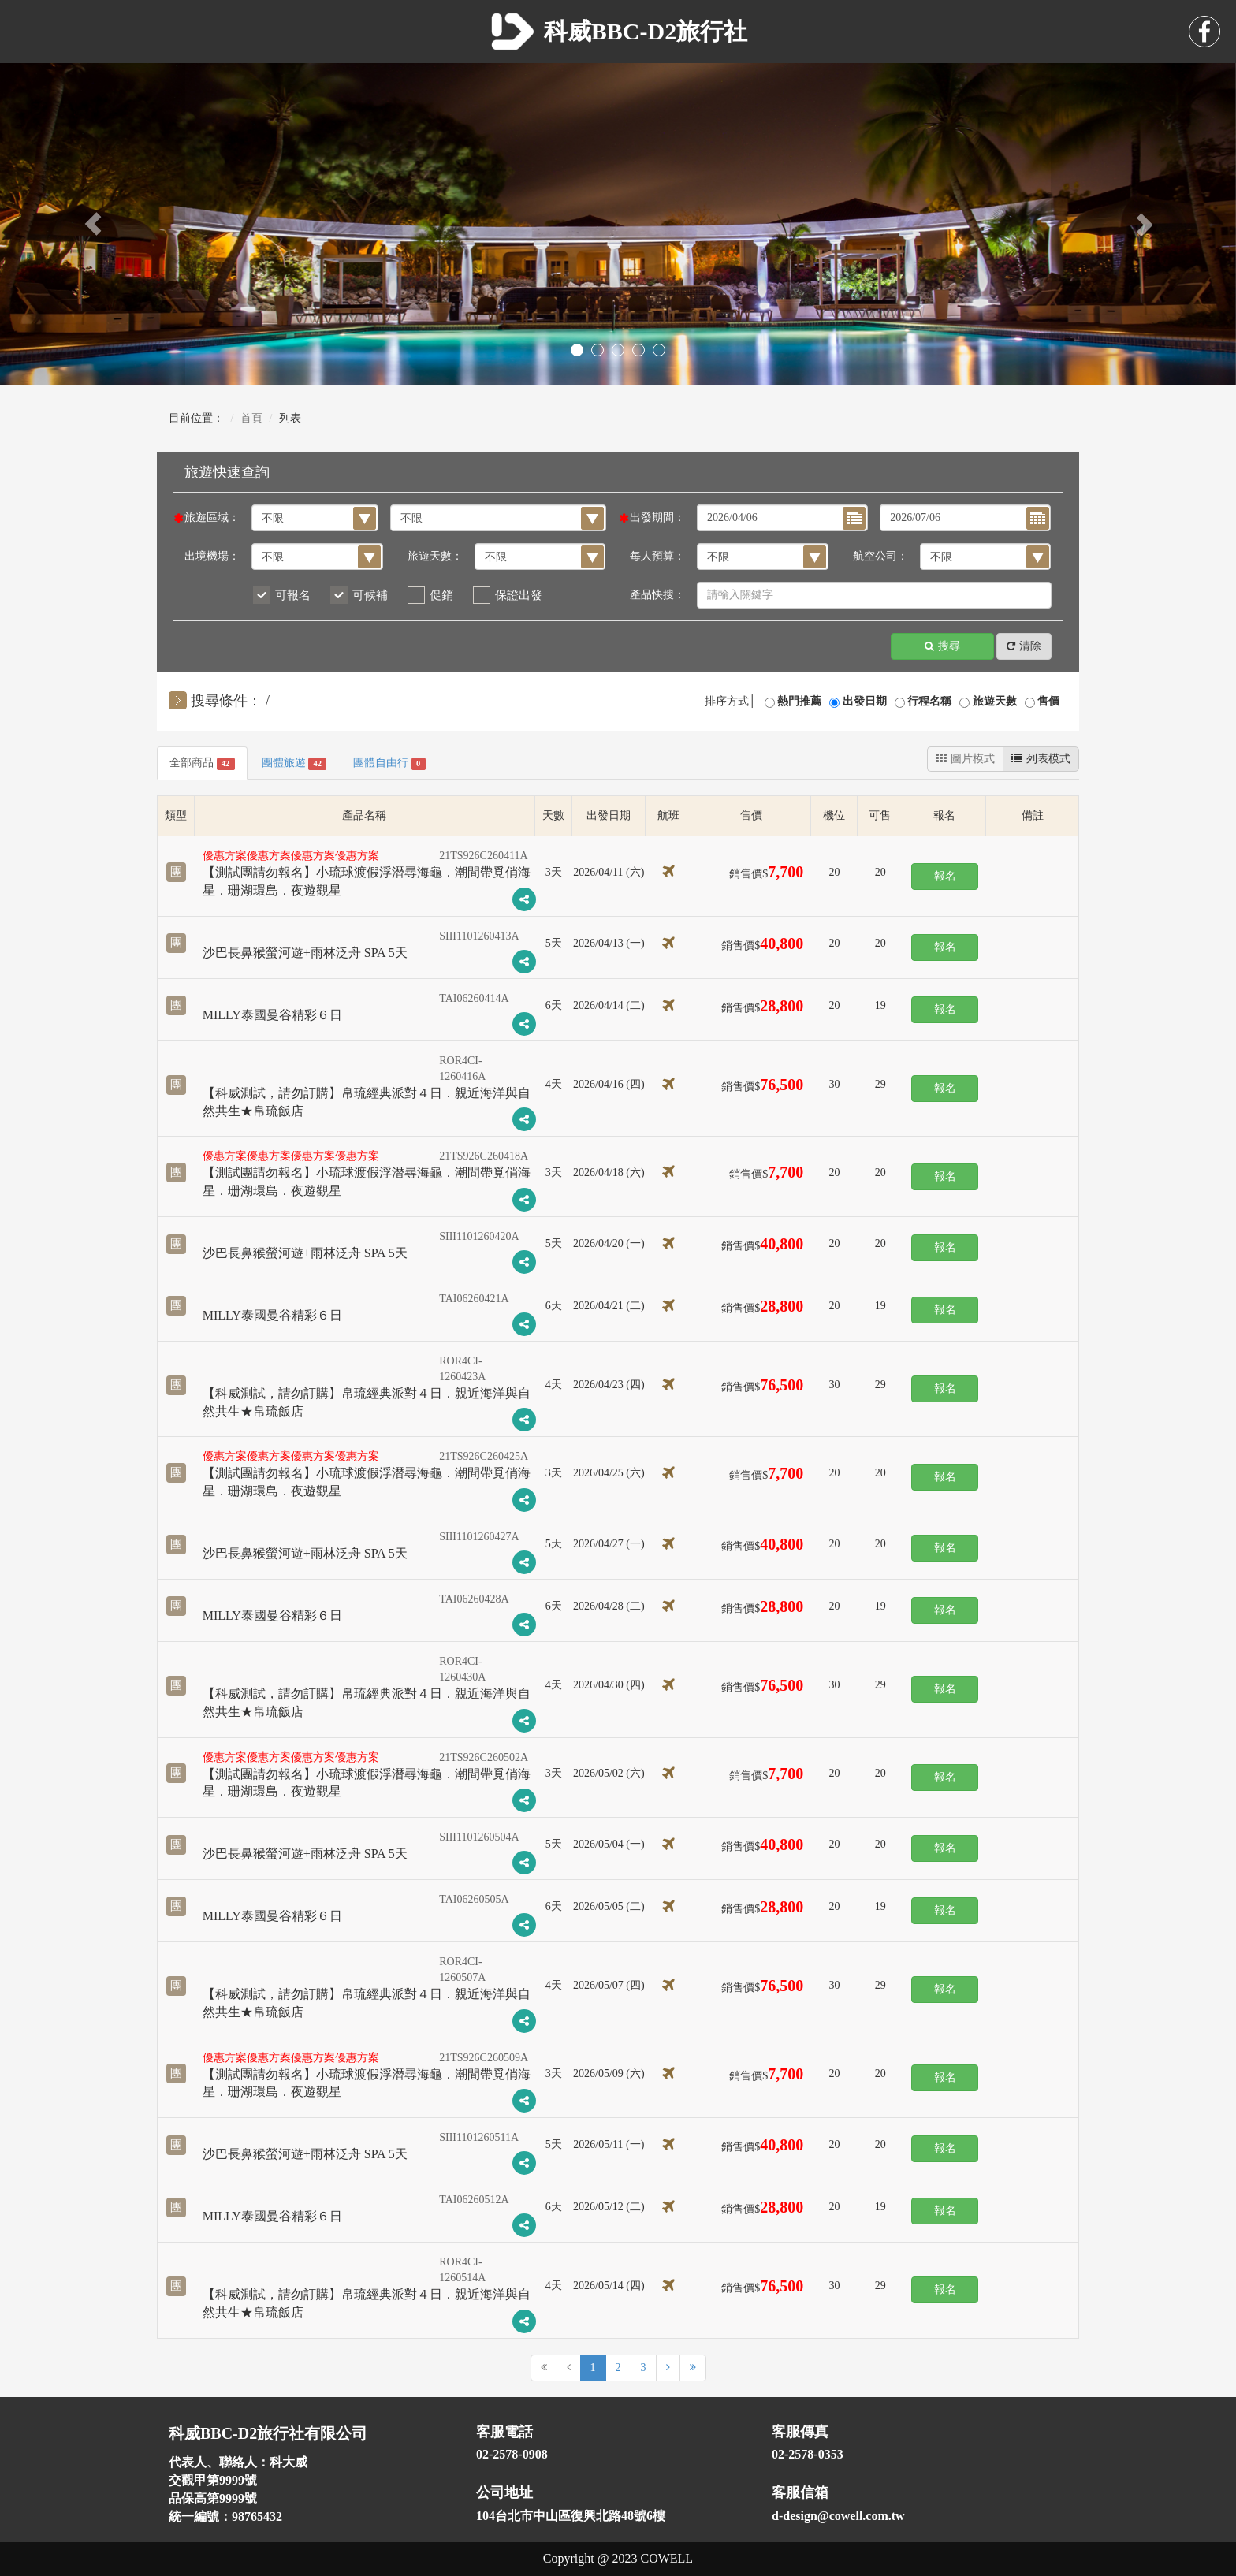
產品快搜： (657, 595)
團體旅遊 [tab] (294, 763)
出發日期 (865, 701)
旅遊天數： (435, 556)
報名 (945, 876)
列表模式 (1040, 759)
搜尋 (942, 646)
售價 (1048, 701)
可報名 (293, 595)
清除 (1024, 646)
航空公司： (880, 556)
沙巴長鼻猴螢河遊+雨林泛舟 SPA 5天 (305, 952)
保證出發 (518, 595)
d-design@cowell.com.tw (838, 2515)
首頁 (251, 418)
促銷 (441, 595)
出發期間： (657, 517)
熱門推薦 (799, 701)
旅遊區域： (212, 517)
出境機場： (212, 556)
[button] (92, 224)
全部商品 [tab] (202, 763)
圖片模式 (965, 759)
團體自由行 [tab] (389, 763)
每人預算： (657, 556)
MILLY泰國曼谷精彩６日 (272, 1015)
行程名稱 (929, 701)
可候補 (370, 595)
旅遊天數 (995, 701)
